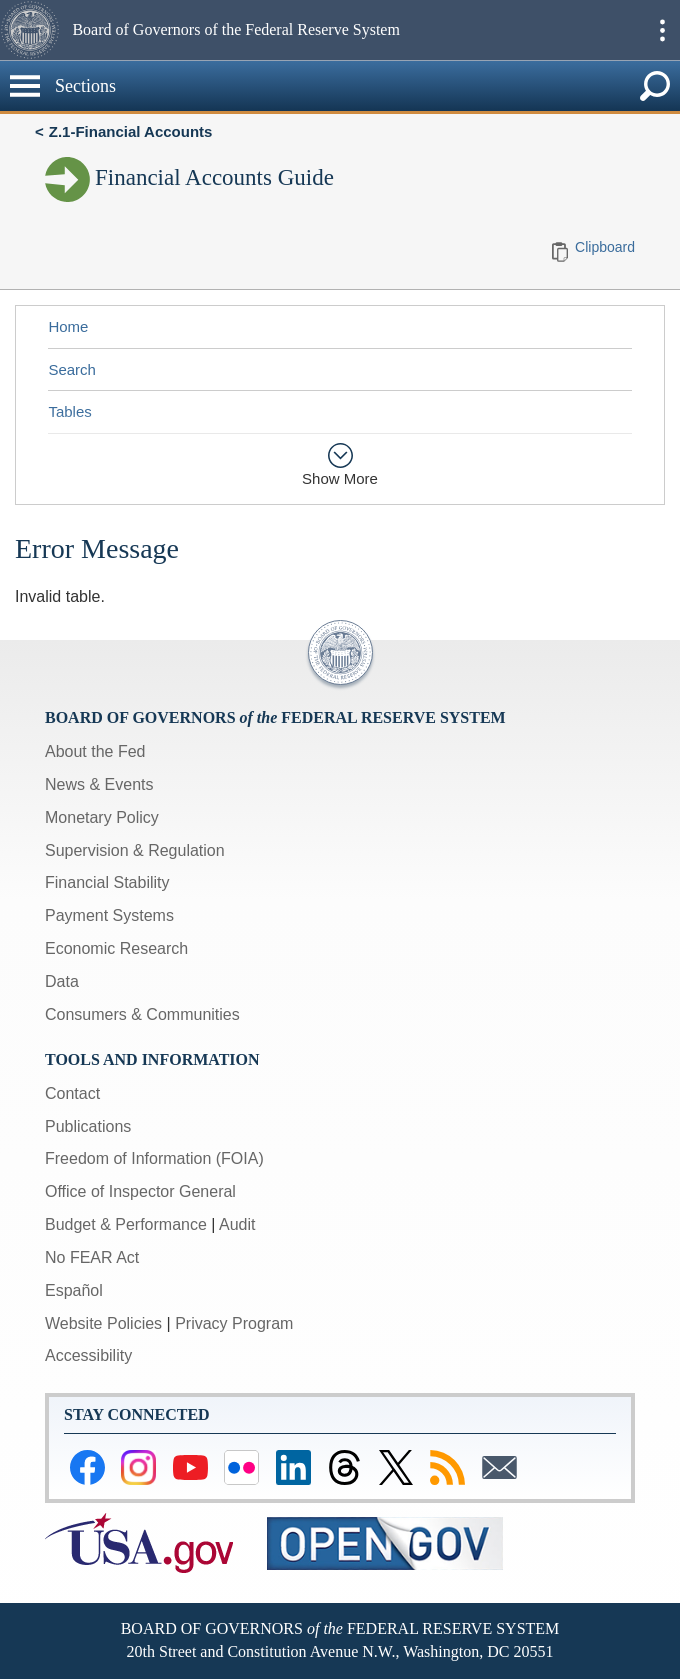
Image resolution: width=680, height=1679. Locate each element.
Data (62, 981)
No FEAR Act (92, 1257)
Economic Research (116, 948)
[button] (33, 30)
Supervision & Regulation (135, 850)
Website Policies (103, 1323)
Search (72, 369)
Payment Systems (109, 915)
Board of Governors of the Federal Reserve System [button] (235, 29)
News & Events (99, 784)
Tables (69, 411)
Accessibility (88, 1355)
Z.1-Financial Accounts (131, 131)
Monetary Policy (102, 817)
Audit (237, 1224)
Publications (88, 1126)
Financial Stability (107, 882)
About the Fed (95, 751)
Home (68, 326)
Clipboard (605, 247)
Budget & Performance (126, 1224)
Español (74, 1290)
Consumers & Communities (142, 1014)
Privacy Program (234, 1323)
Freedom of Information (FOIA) (154, 1158)
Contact (72, 1093)
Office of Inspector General (140, 1191)
